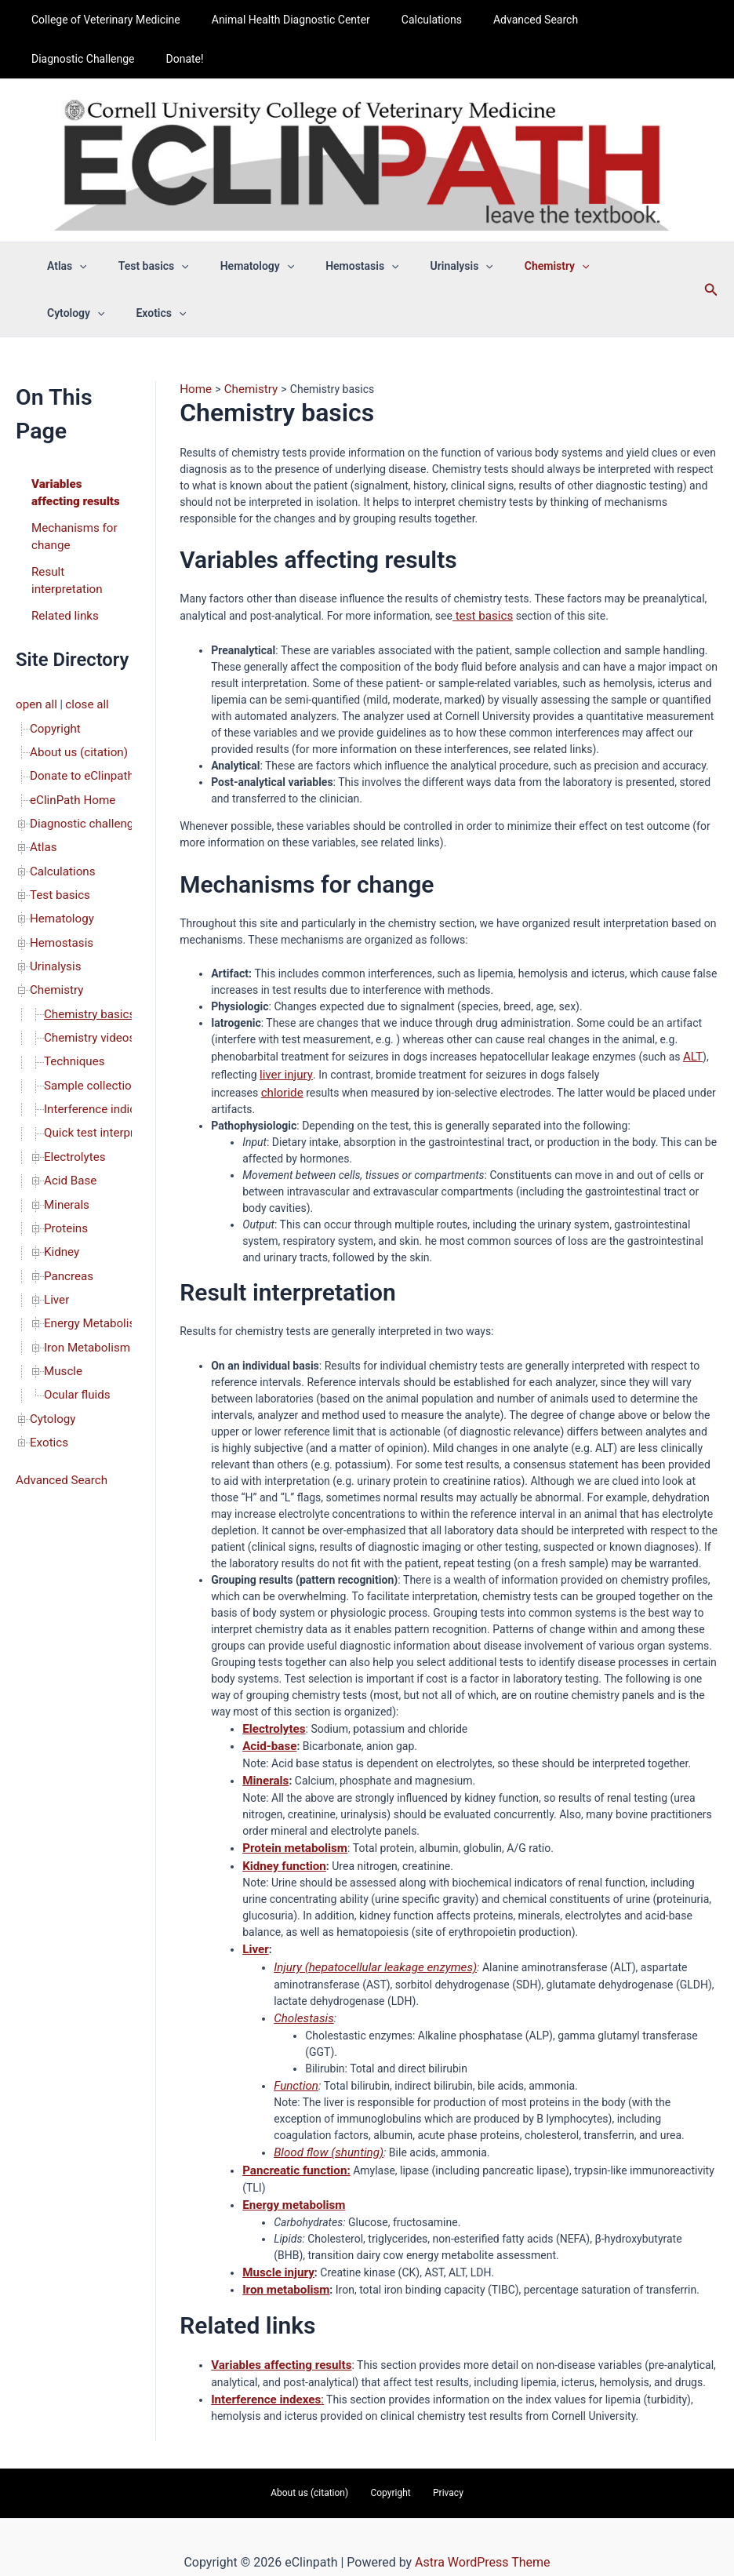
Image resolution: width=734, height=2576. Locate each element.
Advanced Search (502, 19)
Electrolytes (72, 1111)
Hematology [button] (234, 265)
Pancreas (66, 1221)
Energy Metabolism (91, 1265)
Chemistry (54, 957)
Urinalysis (53, 936)
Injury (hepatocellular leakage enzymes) (367, 1951)
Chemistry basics (86, 979)
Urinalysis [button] (419, 265)
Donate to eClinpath (78, 760)
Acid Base (68, 1133)
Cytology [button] (587, 265)
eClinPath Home (69, 782)
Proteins (64, 1177)
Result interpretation (64, 573)
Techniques (72, 1023)
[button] (74, 265)
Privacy (435, 2463)
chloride (280, 1086)
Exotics (47, 1375)
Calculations (408, 19)
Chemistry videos (86, 1001)
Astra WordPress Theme (482, 2532)
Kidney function (281, 1852)
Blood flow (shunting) (324, 2133)
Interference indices (92, 1067)
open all (35, 694)
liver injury (284, 1070)
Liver (55, 1243)
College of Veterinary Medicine (101, 19)
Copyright (53, 716)
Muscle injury (275, 2248)
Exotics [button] (67, 313)
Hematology (59, 892)
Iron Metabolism (84, 1287)
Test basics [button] (139, 265)
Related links (62, 606)
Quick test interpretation (103, 1089)
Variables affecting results (72, 491)
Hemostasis (59, 914)
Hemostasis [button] (329, 265)
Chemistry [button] (505, 265)
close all (82, 694)
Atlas (42, 826)
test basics (480, 614)
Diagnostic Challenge (618, 19)
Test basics (57, 870)
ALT (692, 1053)
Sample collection (87, 1045)
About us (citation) (75, 738)
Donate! (45, 59)
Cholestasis (301, 2001)
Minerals (65, 1155)
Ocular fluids (74, 1331)
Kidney (60, 1199)
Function (294, 2067)
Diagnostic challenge (81, 804)
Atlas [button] (62, 265)
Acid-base (267, 1737)
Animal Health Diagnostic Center (277, 19)
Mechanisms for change (71, 532)
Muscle (61, 1309)
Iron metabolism (282, 2264)
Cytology (51, 1353)
